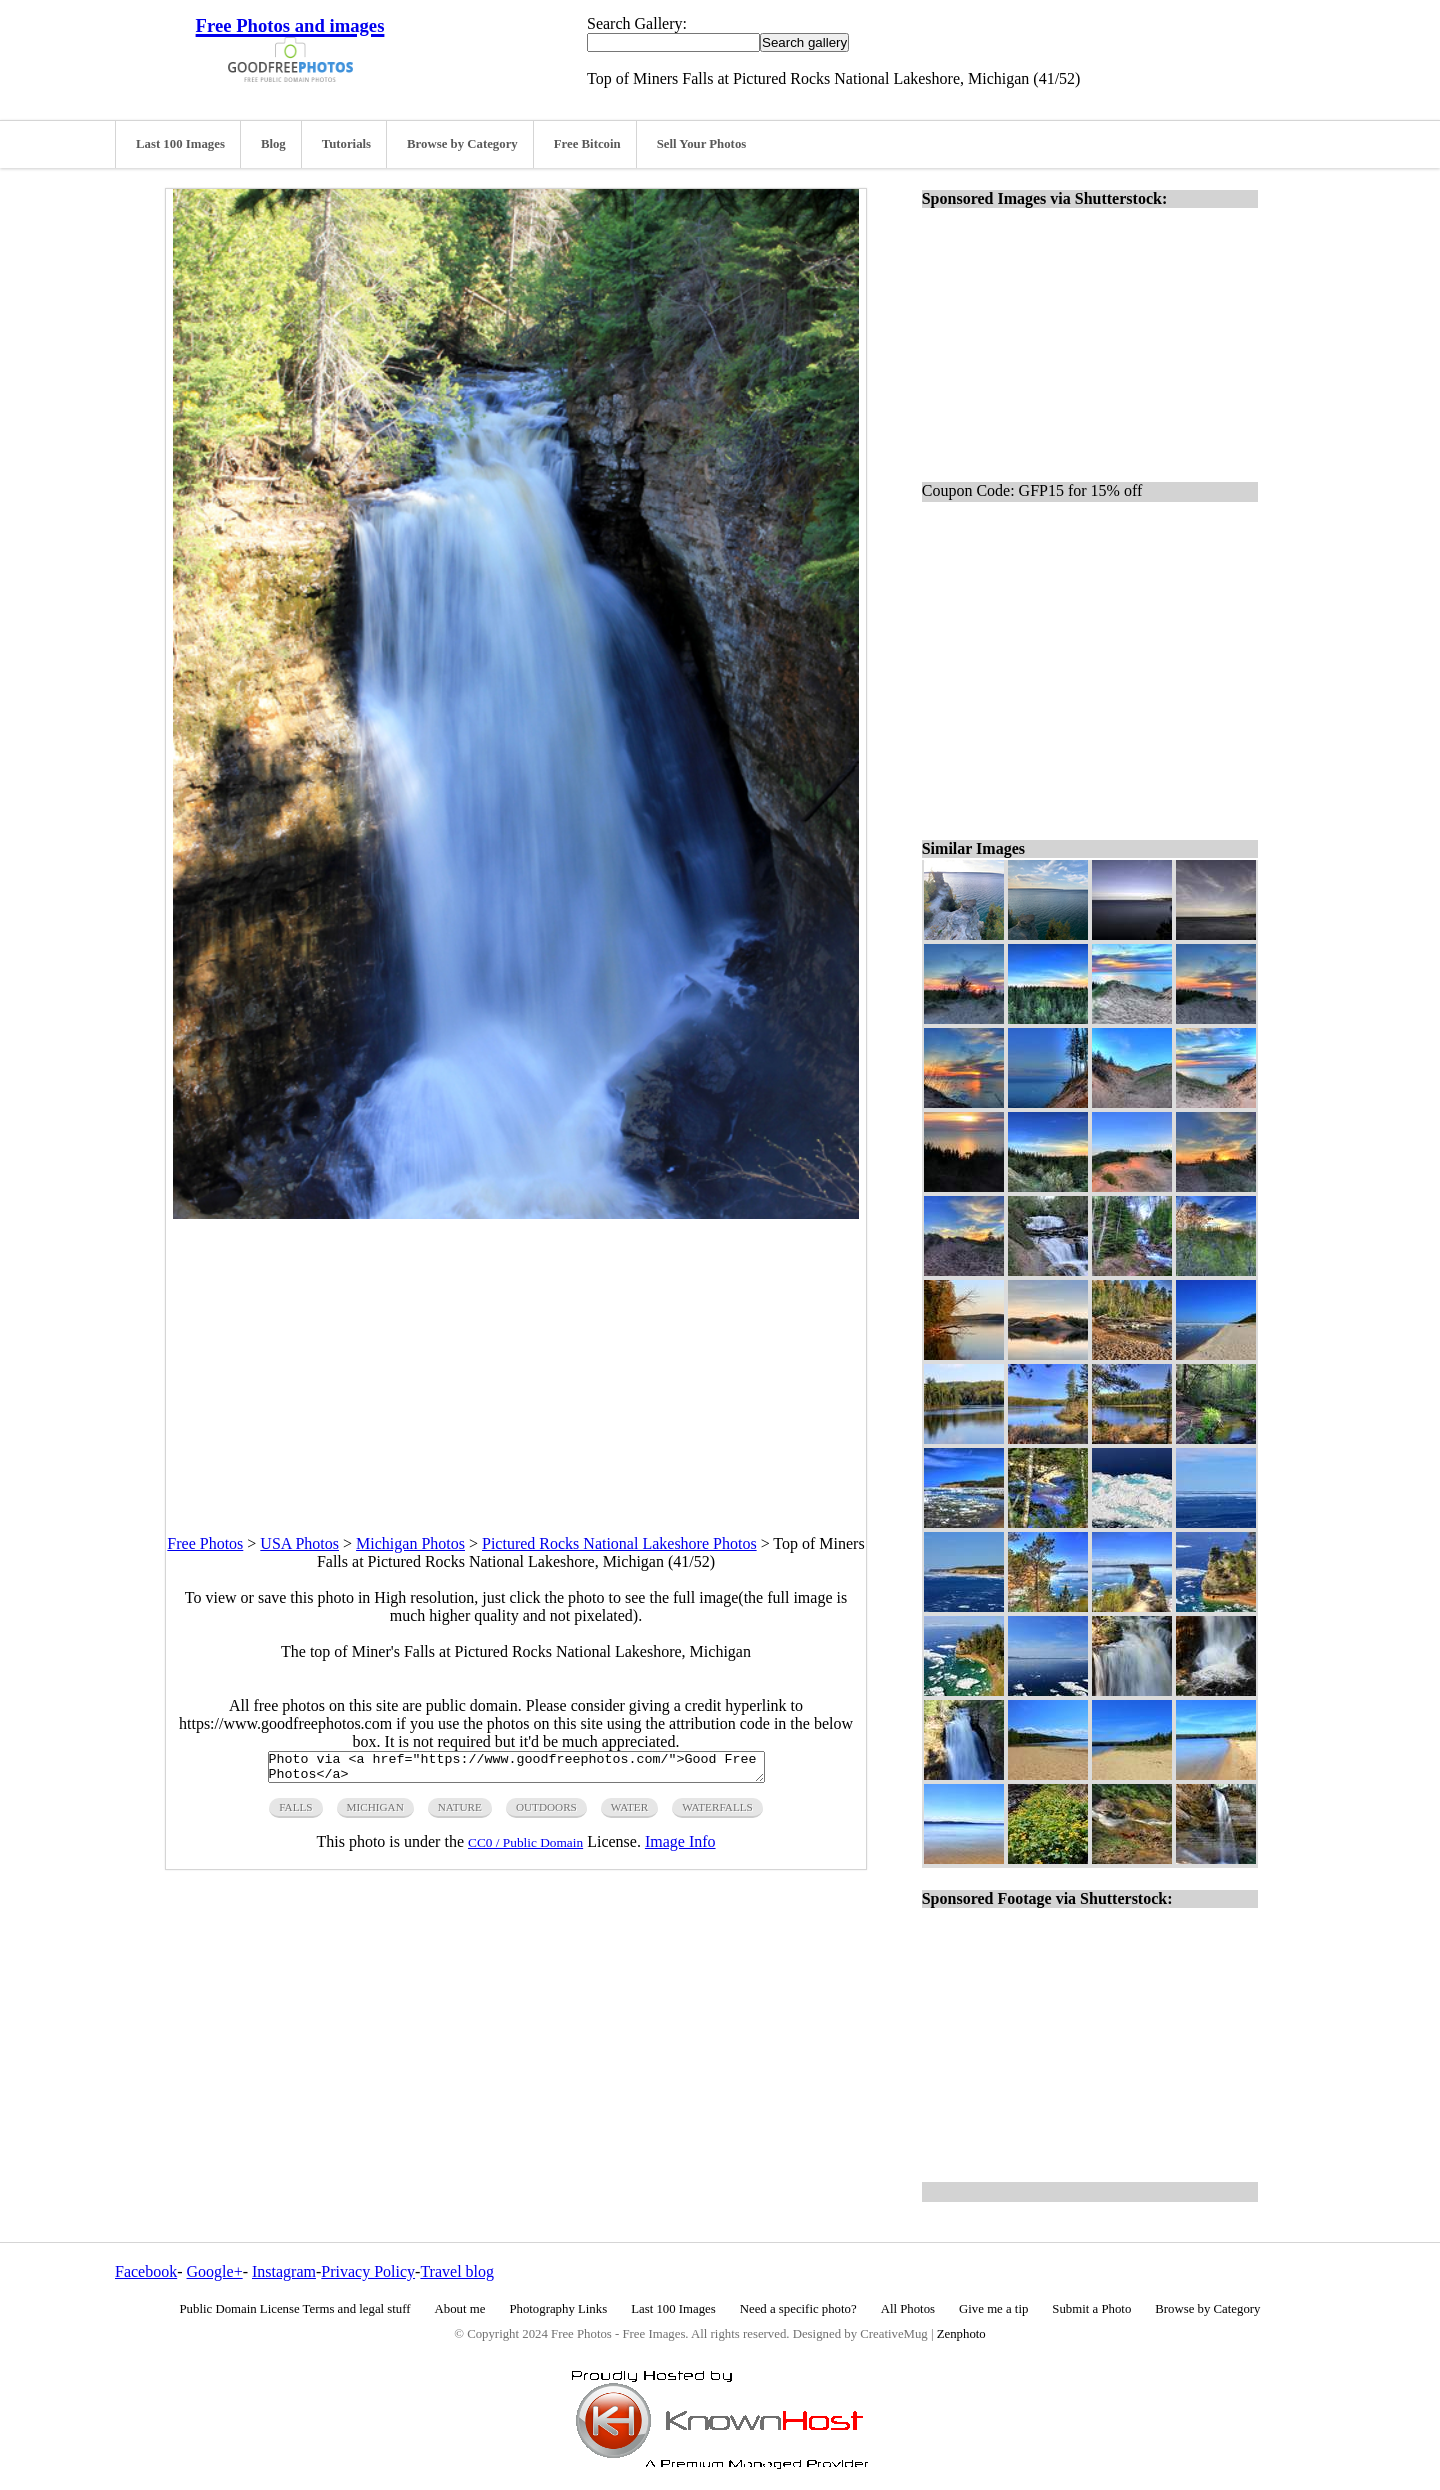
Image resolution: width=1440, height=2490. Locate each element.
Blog (273, 144)
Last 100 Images (180, 144)
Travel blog (457, 2271)
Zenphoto (961, 2334)
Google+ (215, 2271)
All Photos (908, 2309)
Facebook (146, 2271)
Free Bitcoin (587, 144)
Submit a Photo (1091, 2309)
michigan (375, 1813)
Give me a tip (993, 2309)
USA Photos (299, 1543)
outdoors (546, 1813)
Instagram (284, 2271)
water (629, 1813)
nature (460, 1813)
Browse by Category (462, 144)
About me (460, 2309)
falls (295, 1813)
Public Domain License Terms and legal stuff (295, 2309)
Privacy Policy (368, 2271)
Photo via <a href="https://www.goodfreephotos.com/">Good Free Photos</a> (516, 1770)
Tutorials (346, 144)
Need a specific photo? (798, 2309)
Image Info (680, 1847)
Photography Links (558, 2309)
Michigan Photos (410, 1543)
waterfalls (717, 1813)
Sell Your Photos (702, 144)
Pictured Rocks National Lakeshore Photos (619, 1543)
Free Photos (205, 1543)
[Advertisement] (516, 1359)
